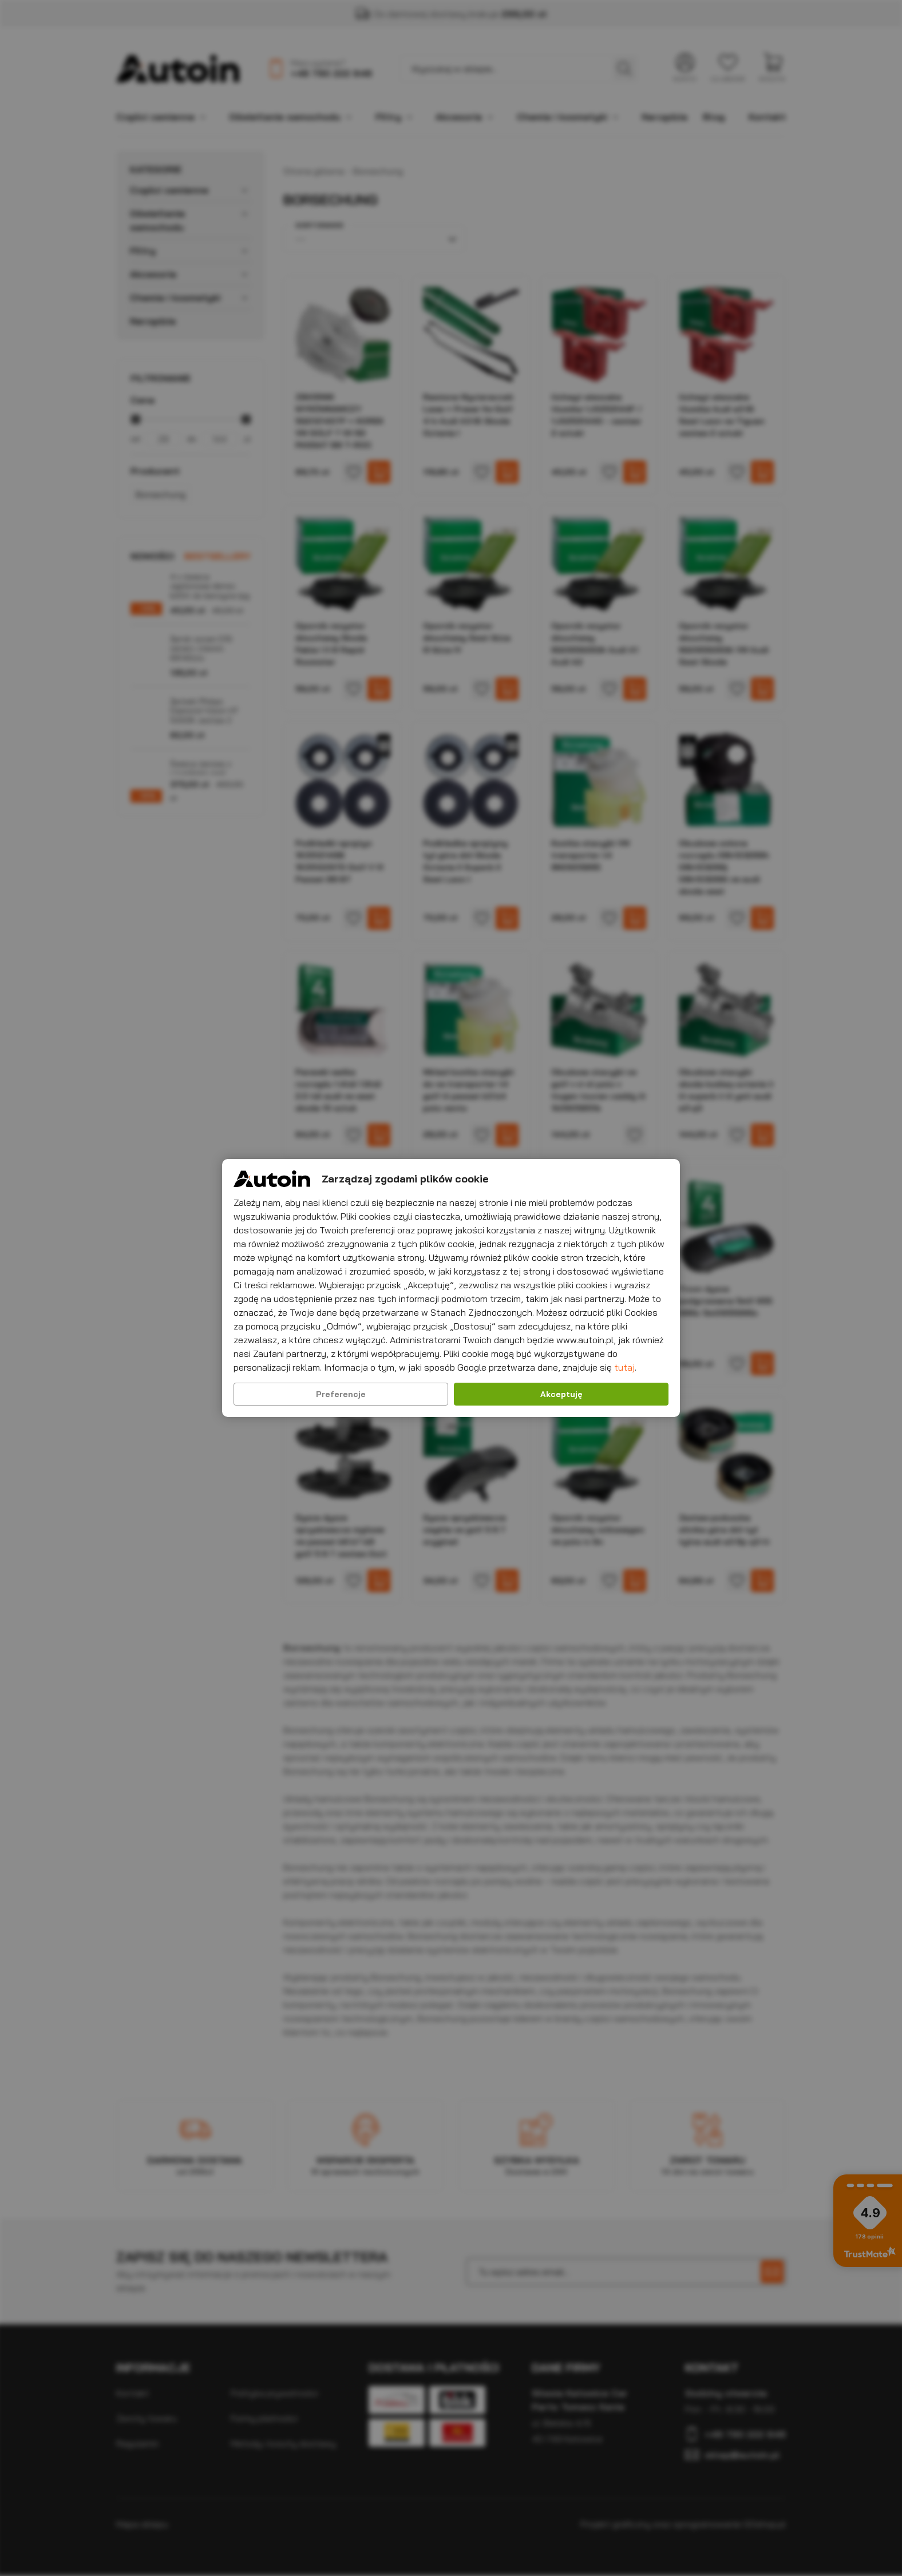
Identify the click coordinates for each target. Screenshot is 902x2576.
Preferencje (341, 1394)
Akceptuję (561, 1394)
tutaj (624, 1367)
